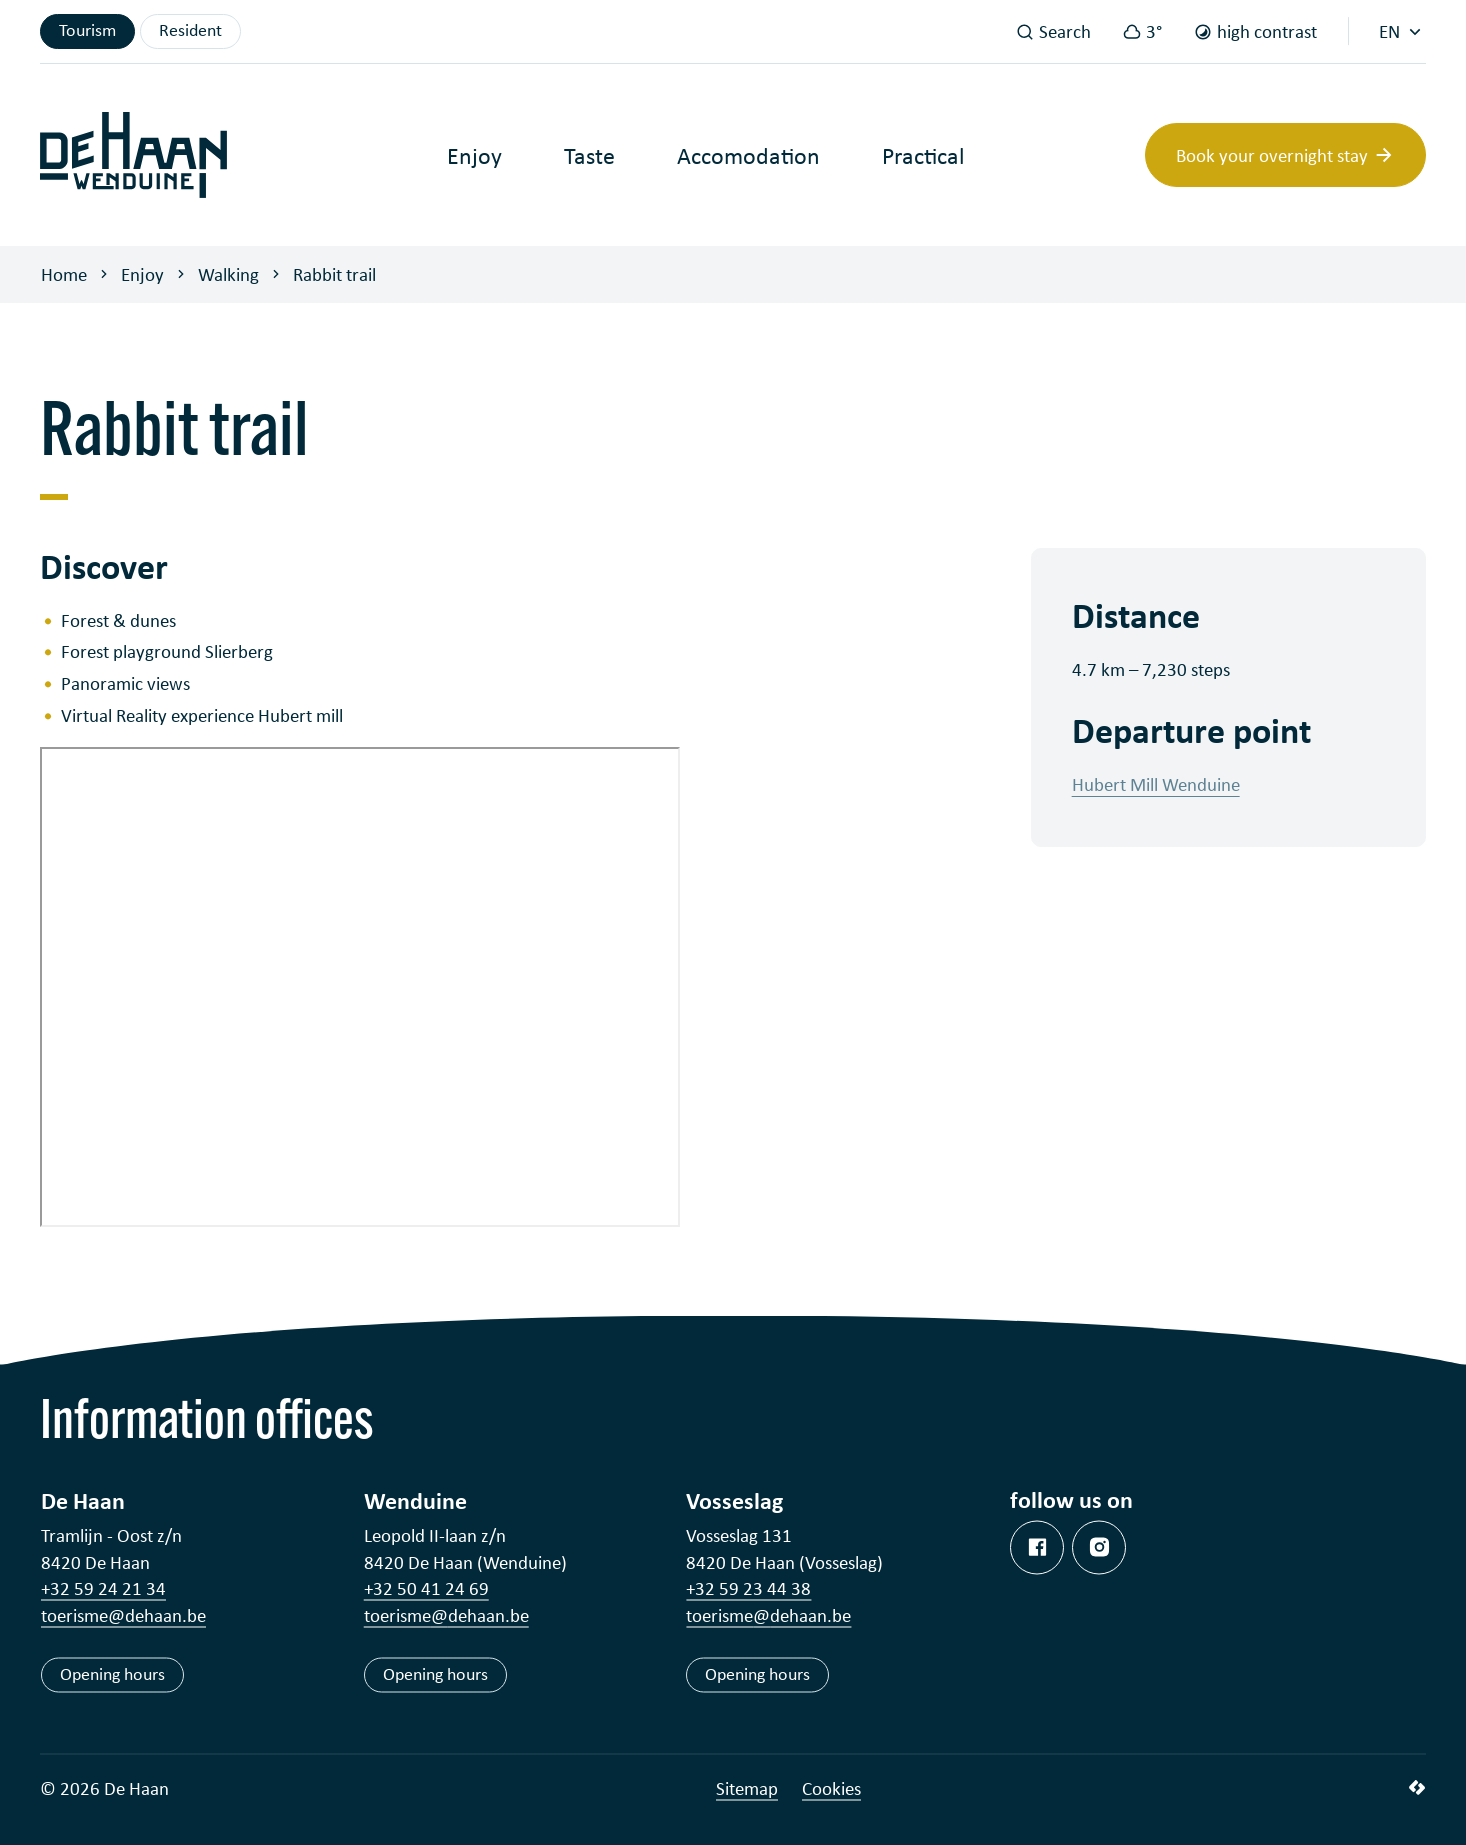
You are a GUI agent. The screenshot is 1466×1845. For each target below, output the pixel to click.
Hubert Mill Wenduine (1156, 784)
